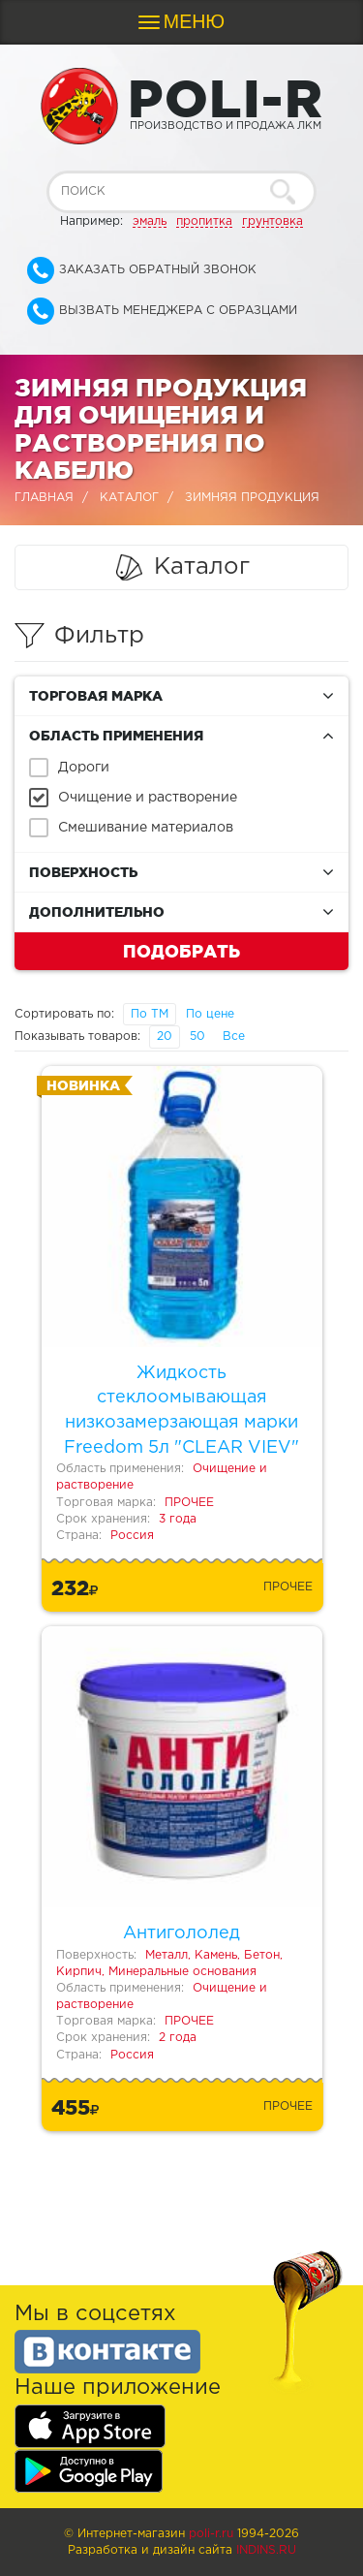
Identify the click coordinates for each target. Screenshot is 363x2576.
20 (164, 1036)
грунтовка (272, 221)
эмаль (149, 221)
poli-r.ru (211, 2534)
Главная (44, 497)
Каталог (129, 497)
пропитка (204, 221)
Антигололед (181, 1933)
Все (234, 1036)
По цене (210, 1014)
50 (197, 1036)
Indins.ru (266, 2550)
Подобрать (181, 950)
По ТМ (149, 1014)
